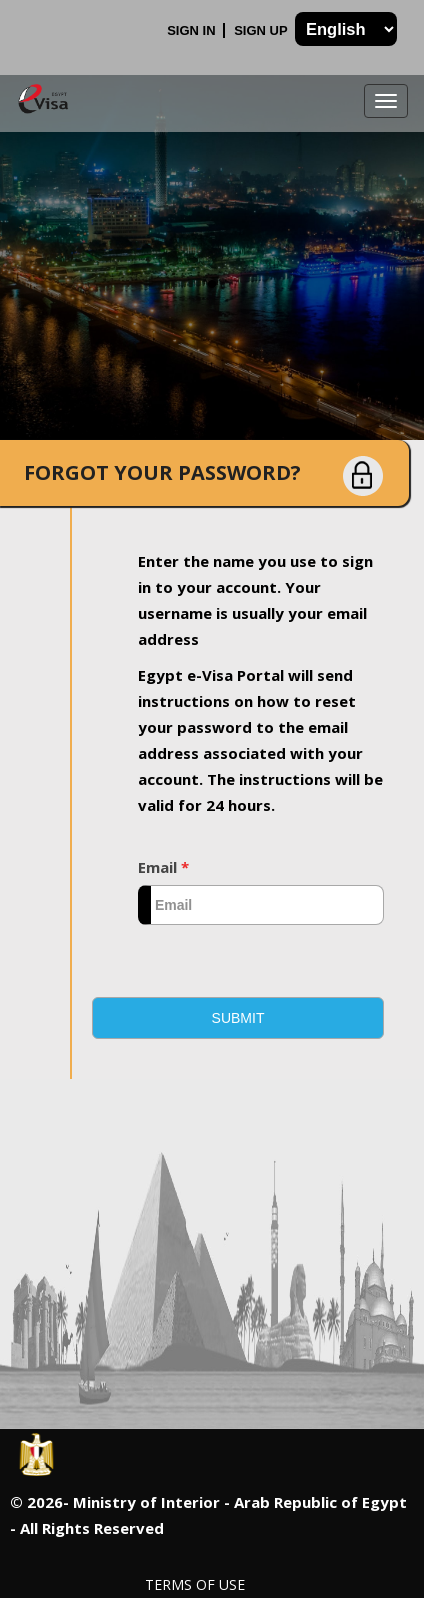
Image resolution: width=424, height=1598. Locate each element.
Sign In (193, 30)
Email (163, 867)
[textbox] (261, 905)
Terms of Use (195, 1584)
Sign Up (262, 30)
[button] (238, 1018)
